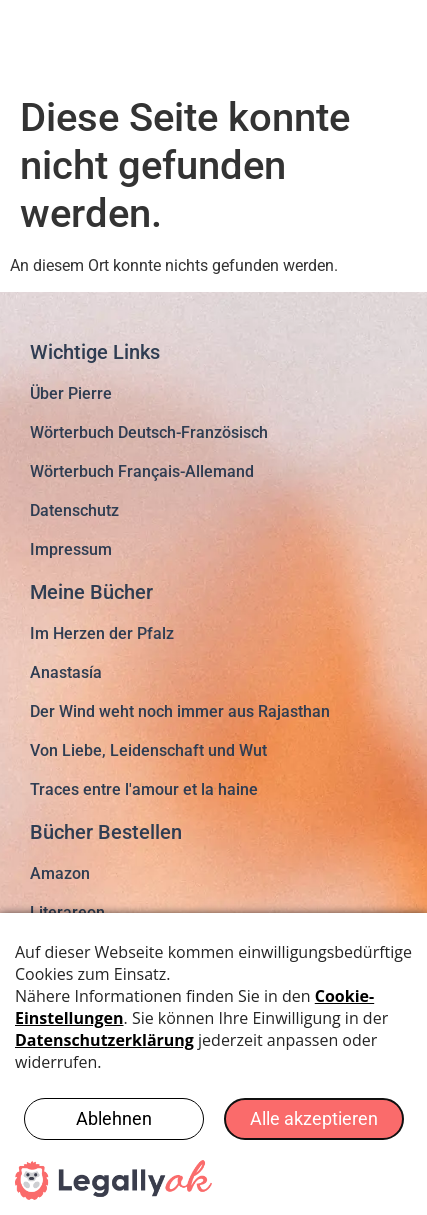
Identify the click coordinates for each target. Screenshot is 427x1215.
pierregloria (108, 40)
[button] (384, 38)
